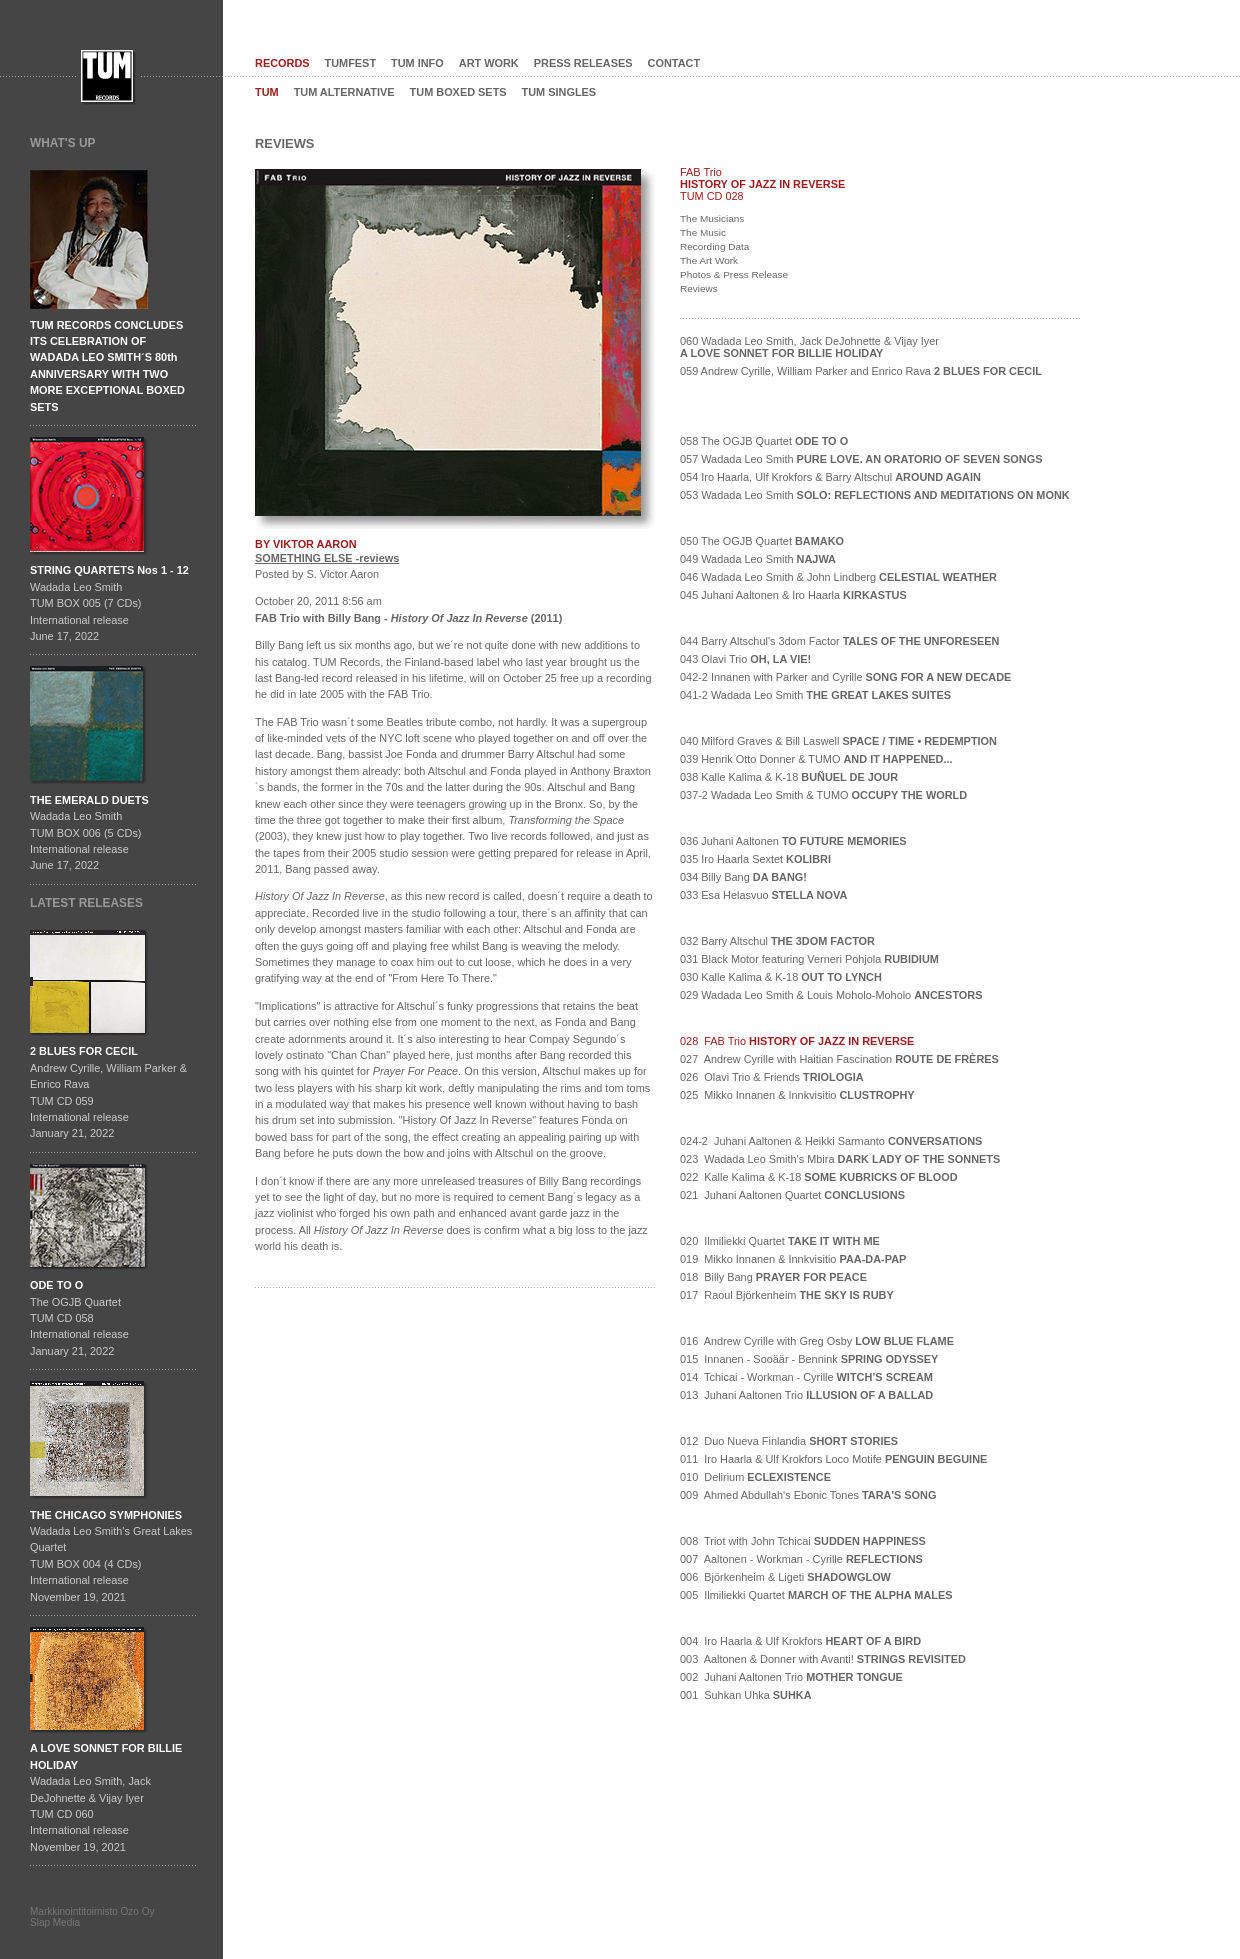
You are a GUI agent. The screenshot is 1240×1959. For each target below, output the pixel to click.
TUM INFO (417, 63)
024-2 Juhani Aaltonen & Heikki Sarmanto (831, 1141)
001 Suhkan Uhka (746, 1695)
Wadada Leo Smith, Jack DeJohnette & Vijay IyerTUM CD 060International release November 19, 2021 (106, 1797)
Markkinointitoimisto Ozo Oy (92, 1911)
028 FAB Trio (797, 1041)
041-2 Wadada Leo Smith (815, 695)
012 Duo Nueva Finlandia (789, 1441)
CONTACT (674, 63)
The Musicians (712, 218)
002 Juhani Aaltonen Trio (791, 1677)
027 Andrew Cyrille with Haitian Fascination (839, 1059)
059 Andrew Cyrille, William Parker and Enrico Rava (861, 371)
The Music (703, 232)
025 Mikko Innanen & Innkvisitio (797, 1095)
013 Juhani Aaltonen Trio (806, 1395)
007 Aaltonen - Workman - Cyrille (801, 1559)
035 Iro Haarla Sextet (755, 859)
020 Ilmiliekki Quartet (780, 1241)
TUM (267, 92)
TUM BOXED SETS (458, 92)
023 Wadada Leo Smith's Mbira (840, 1159)
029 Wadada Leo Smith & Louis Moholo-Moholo (831, 995)
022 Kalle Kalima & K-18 (819, 1177)
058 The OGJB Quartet (764, 441)
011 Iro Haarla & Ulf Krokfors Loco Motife (833, 1459)
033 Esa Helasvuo (763, 895)
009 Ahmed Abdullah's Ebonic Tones (808, 1495)
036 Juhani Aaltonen (793, 841)
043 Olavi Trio (745, 659)
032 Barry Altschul (777, 941)
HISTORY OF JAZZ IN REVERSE (762, 184)
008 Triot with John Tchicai (803, 1541)
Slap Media (55, 1922)
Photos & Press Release (734, 274)
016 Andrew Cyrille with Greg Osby (817, 1341)
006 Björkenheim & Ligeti (785, 1577)
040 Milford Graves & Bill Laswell (838, 741)
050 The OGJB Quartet (762, 541)
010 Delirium (755, 1477)
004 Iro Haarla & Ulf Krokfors (800, 1641)
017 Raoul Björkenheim (787, 1295)
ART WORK (489, 63)
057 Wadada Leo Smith (861, 459)
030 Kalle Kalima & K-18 (781, 977)
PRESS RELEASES (583, 63)
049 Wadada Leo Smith (758, 559)
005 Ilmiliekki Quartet (816, 1595)
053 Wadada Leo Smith (875, 495)
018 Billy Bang (773, 1277)
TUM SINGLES (559, 92)
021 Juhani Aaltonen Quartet (792, 1195)
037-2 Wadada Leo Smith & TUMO (823, 795)
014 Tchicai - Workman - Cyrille (806, 1377)
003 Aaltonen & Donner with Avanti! (823, 1659)
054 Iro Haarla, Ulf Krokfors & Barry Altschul (830, 477)
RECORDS (282, 63)
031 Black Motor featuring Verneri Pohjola (809, 959)
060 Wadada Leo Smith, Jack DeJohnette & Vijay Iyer (809, 347)
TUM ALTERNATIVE (344, 92)
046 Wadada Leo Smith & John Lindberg (838, 577)
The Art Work (709, 260)
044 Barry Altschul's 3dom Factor (839, 641)
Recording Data (714, 246)
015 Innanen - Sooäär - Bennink (809, 1359)
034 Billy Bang (743, 877)
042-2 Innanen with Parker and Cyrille (845, 677)
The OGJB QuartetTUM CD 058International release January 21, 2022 (79, 1318)
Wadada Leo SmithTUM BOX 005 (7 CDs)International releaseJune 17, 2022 (109, 603)
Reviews (699, 288)
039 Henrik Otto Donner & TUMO (816, 759)
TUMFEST (351, 63)
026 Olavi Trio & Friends (772, 1077)
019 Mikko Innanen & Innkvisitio (793, 1259)
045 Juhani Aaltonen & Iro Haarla (793, 595)
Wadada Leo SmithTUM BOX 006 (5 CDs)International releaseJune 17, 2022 (89, 833)
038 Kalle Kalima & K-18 (789, 777)
